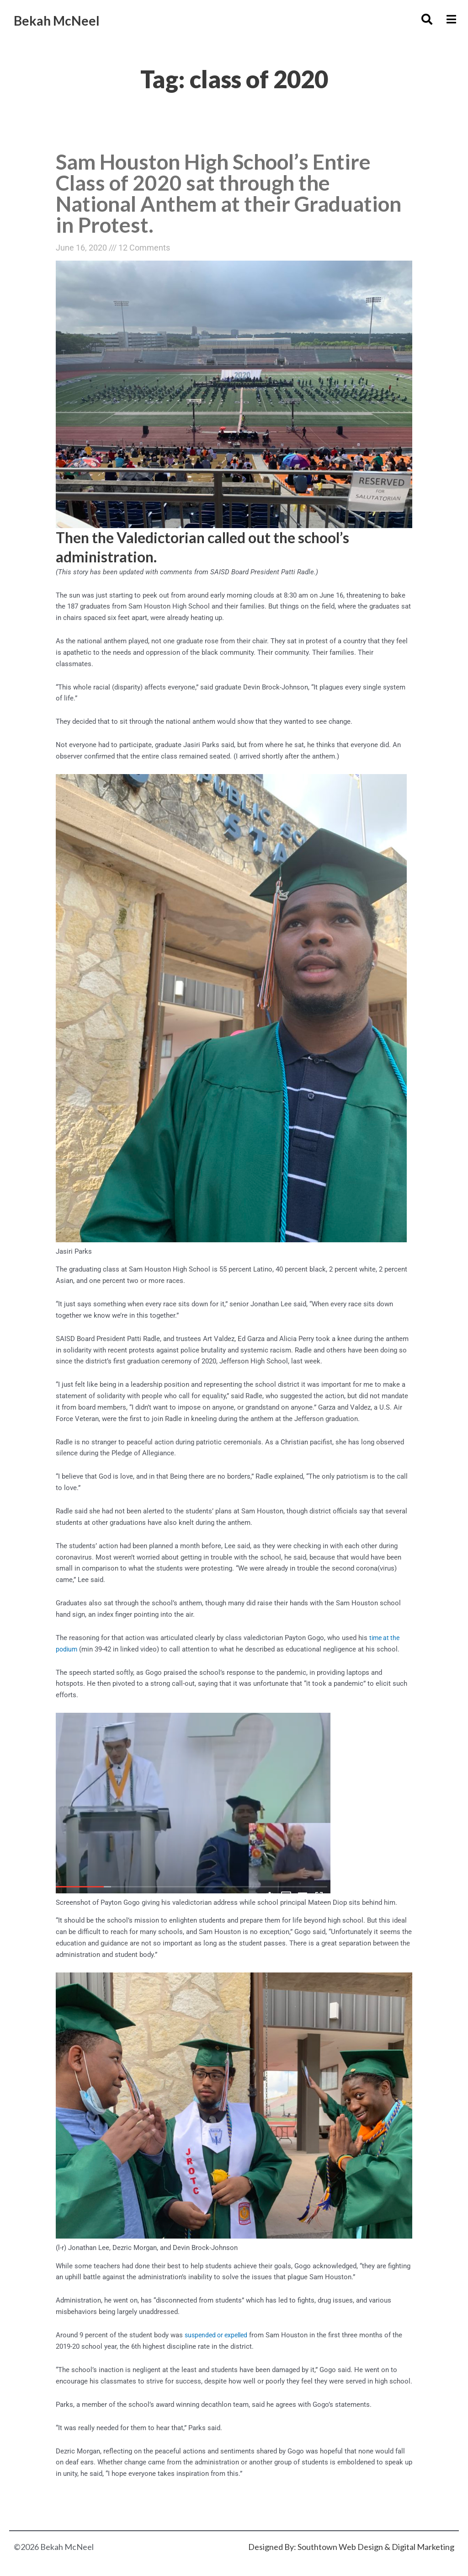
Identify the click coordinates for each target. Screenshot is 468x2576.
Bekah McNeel (69, 19)
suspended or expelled (219, 2340)
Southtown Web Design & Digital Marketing (376, 2547)
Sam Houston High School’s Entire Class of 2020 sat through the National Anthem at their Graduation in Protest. (224, 195)
